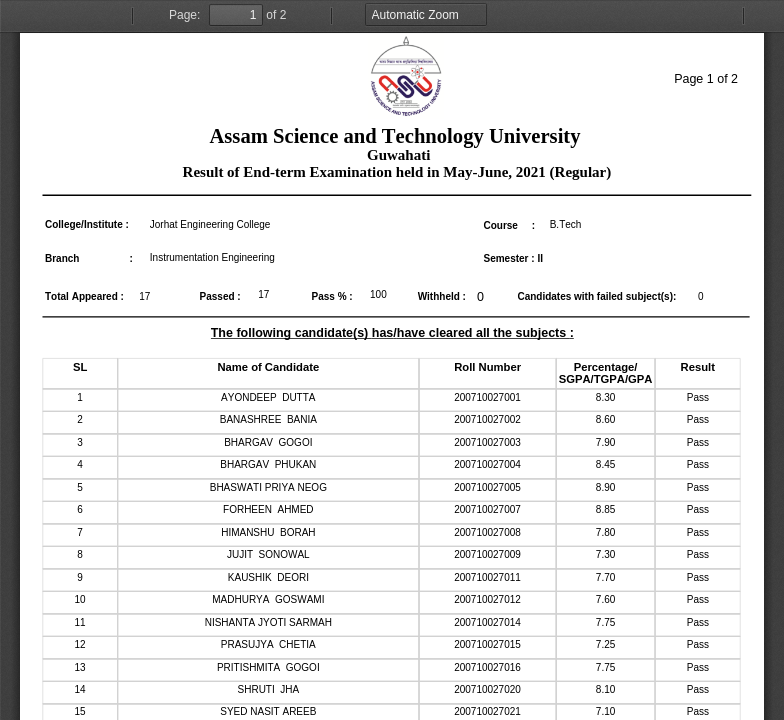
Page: (184, 15)
